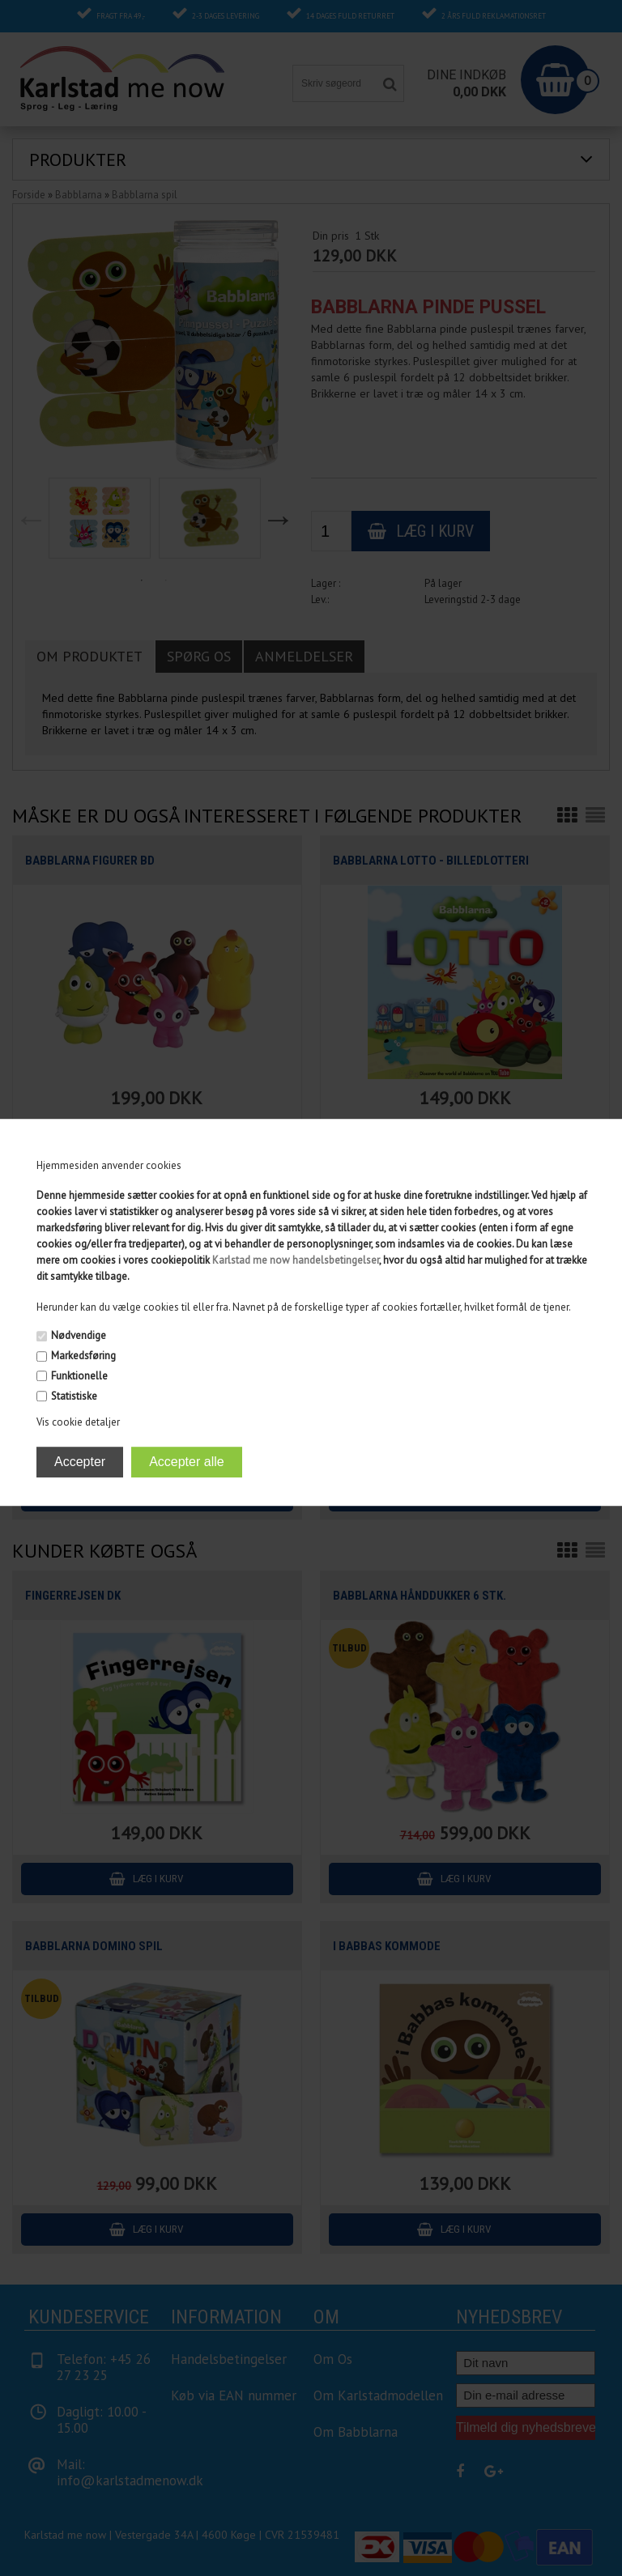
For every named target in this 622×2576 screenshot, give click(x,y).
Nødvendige (78, 1336)
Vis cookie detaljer (78, 1422)
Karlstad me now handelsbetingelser (295, 1261)
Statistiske (74, 1396)
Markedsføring (83, 1355)
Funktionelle (79, 1376)
